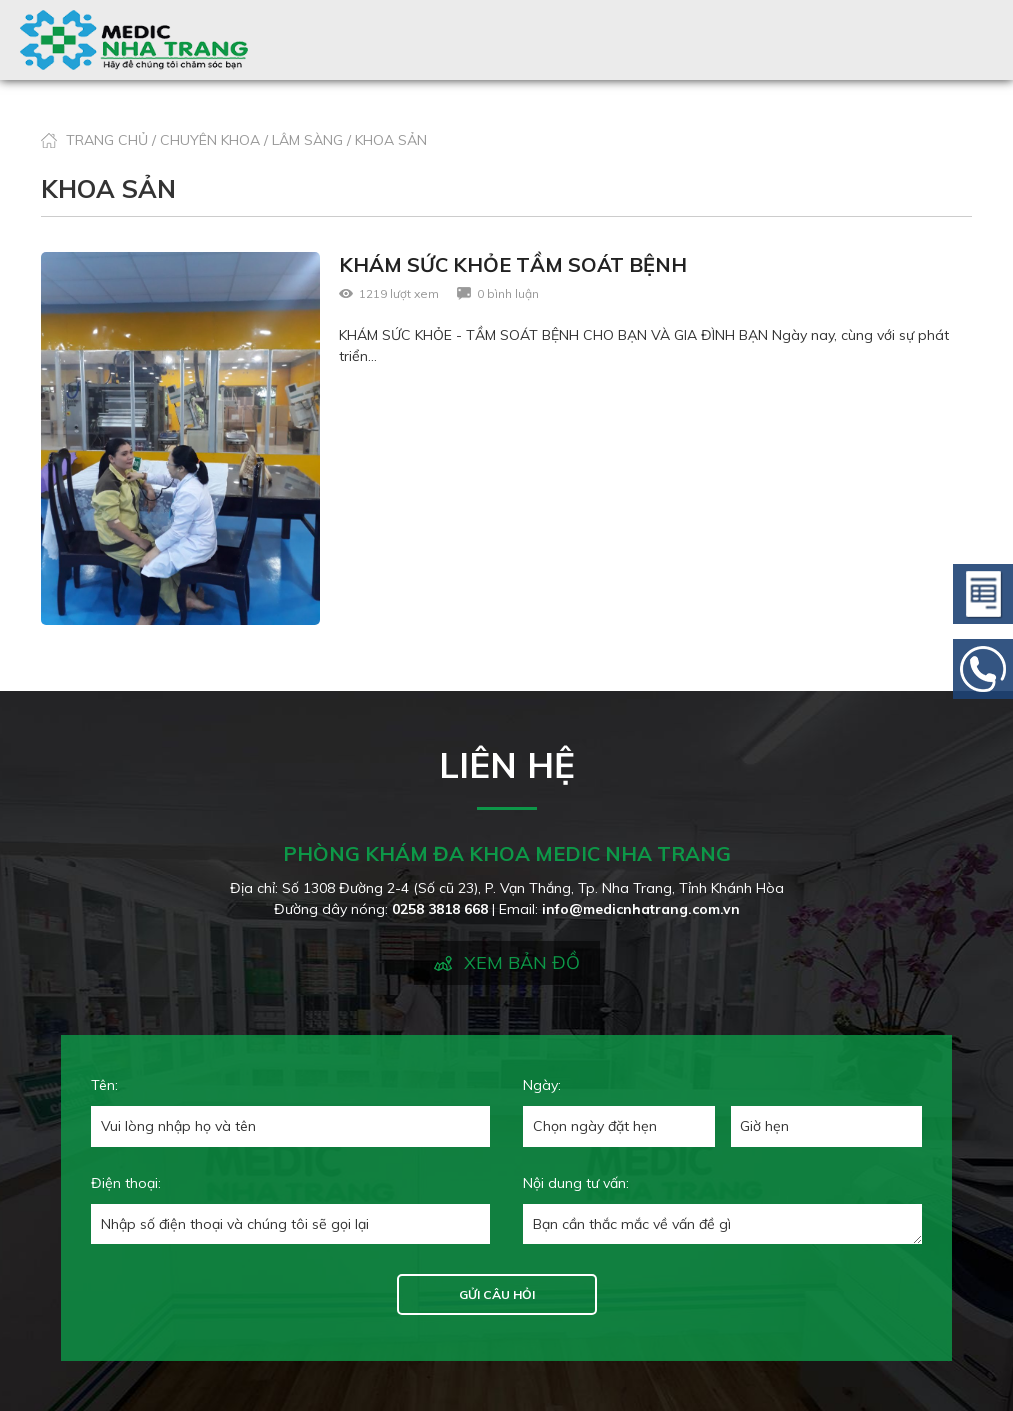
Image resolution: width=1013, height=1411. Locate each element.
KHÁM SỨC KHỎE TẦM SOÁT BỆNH (513, 264)
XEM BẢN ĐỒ (522, 962)
